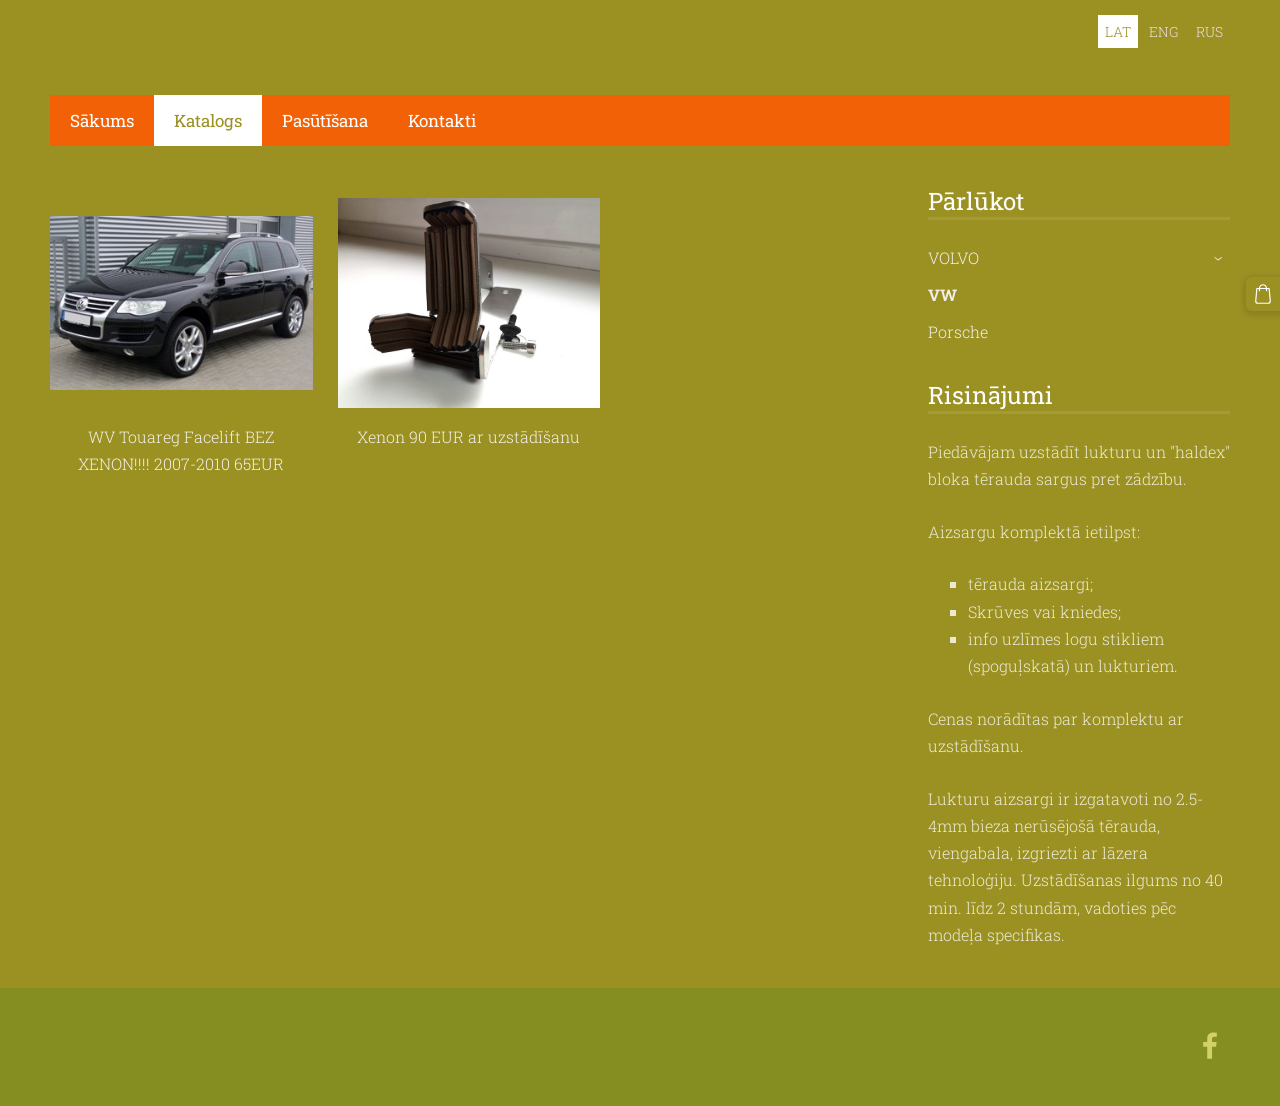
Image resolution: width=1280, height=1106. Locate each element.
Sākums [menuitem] (102, 120)
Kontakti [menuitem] (442, 120)
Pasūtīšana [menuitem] (325, 120)
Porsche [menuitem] (958, 331)
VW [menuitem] (942, 294)
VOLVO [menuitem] (953, 257)
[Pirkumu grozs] (1263, 294)
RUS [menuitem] (1209, 31)
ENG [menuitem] (1163, 31)
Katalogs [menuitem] (208, 120)
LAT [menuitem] (1118, 31)
